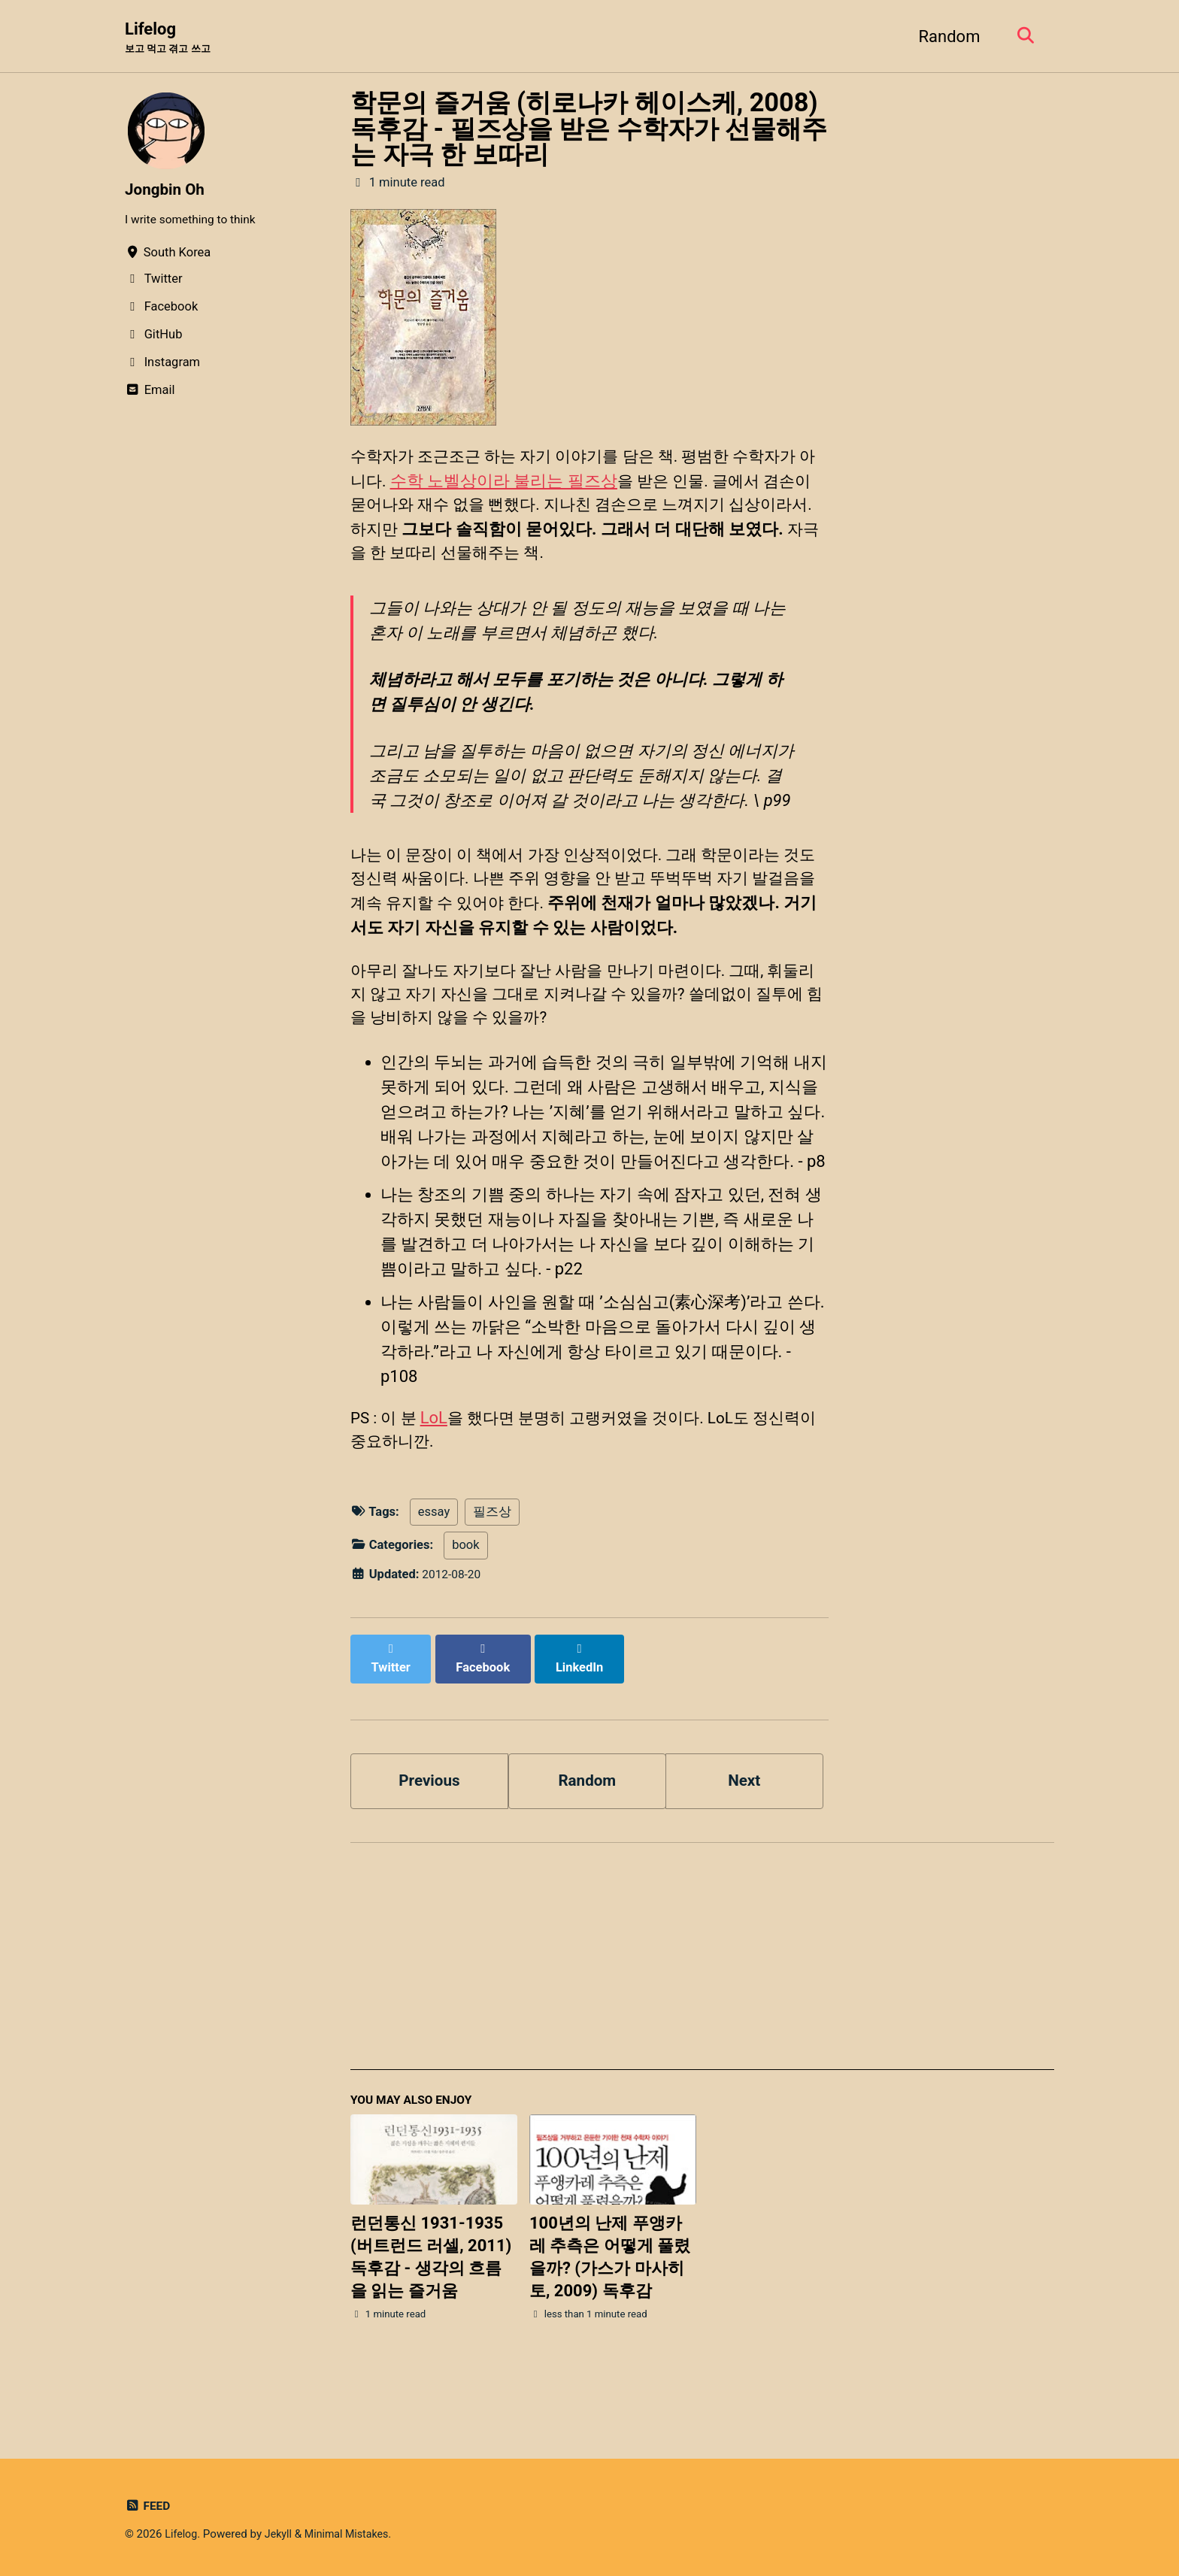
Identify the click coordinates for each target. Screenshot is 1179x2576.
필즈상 (492, 1560)
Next (744, 1814)
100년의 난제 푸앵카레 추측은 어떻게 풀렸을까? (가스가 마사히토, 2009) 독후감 (609, 2296)
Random (944, 36)
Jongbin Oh (167, 190)
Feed (148, 2506)
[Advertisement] (702, 2000)
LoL (437, 1464)
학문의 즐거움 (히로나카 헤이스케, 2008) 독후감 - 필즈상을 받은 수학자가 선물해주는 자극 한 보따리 (588, 130)
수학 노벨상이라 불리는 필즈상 (521, 485)
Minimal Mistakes (353, 2534)
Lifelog (171, 38)
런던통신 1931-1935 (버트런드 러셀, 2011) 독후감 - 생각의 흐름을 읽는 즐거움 (430, 2296)
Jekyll (281, 2534)
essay (434, 1560)
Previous (429, 1814)
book (465, 1594)
